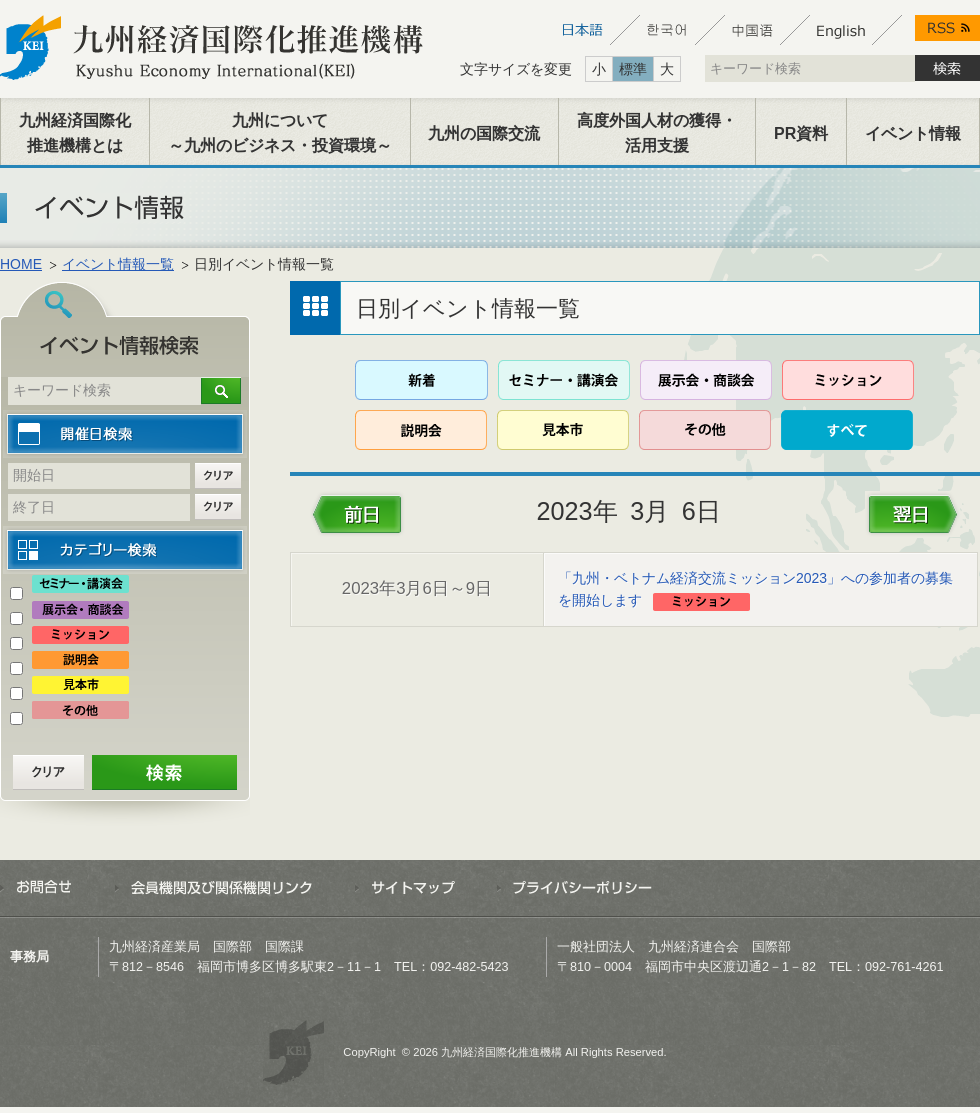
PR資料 (801, 133)
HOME (21, 264)
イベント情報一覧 (118, 264)
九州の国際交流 (484, 133)
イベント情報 (913, 133)
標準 (633, 69)
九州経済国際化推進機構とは (75, 133)
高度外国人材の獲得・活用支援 (657, 133)
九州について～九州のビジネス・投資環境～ (280, 133)
